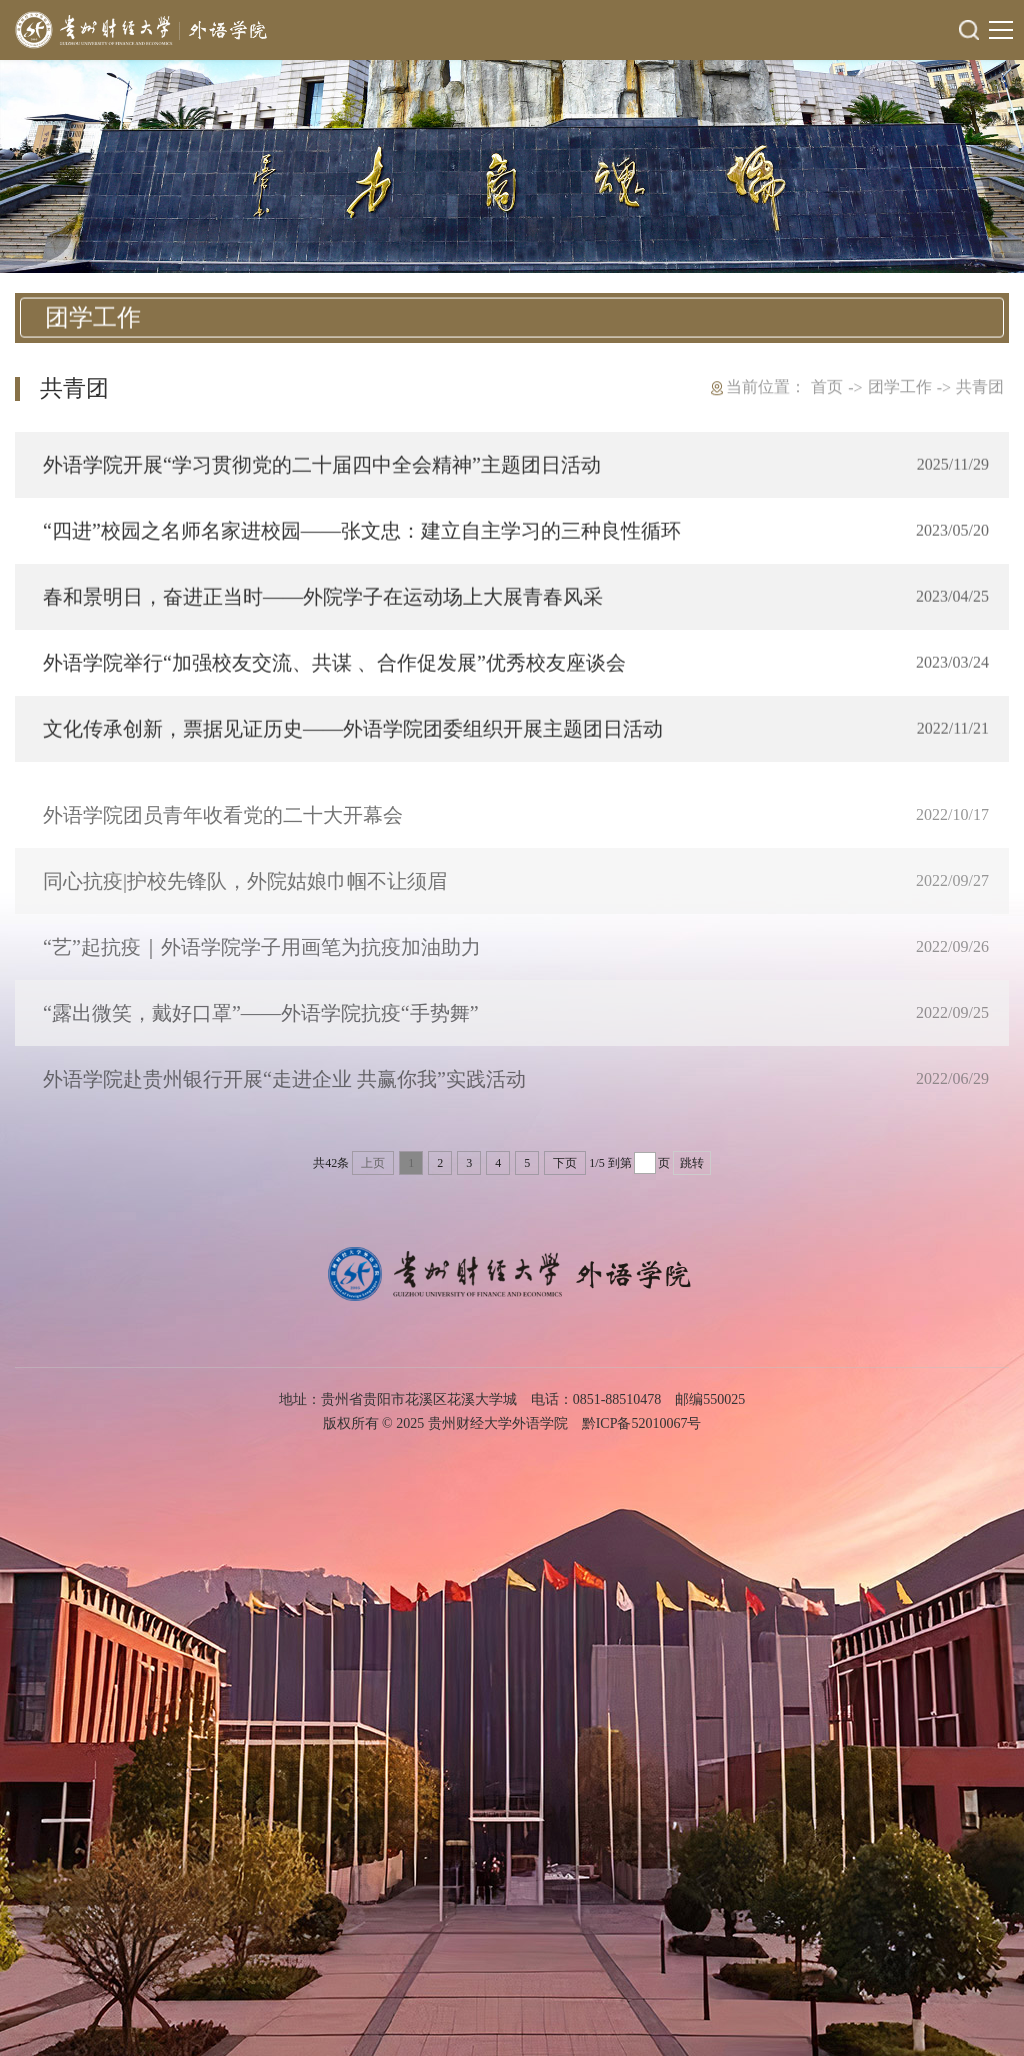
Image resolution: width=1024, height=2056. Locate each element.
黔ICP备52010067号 (642, 1423)
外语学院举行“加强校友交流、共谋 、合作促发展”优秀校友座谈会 (334, 665)
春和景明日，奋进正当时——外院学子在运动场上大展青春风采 (323, 599)
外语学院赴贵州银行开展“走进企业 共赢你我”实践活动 (284, 1095)
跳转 (692, 1163)
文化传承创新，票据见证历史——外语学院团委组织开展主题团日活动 (353, 731)
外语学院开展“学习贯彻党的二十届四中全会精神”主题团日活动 (322, 467)
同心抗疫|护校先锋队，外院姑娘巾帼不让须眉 (245, 897)
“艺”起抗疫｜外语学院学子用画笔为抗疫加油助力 (262, 963)
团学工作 (900, 387)
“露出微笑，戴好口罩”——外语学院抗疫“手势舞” (261, 1029)
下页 (565, 1163)
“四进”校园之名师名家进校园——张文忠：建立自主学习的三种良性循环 (362, 533)
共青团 (980, 387)
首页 (827, 387)
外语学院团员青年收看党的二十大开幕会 (223, 831)
